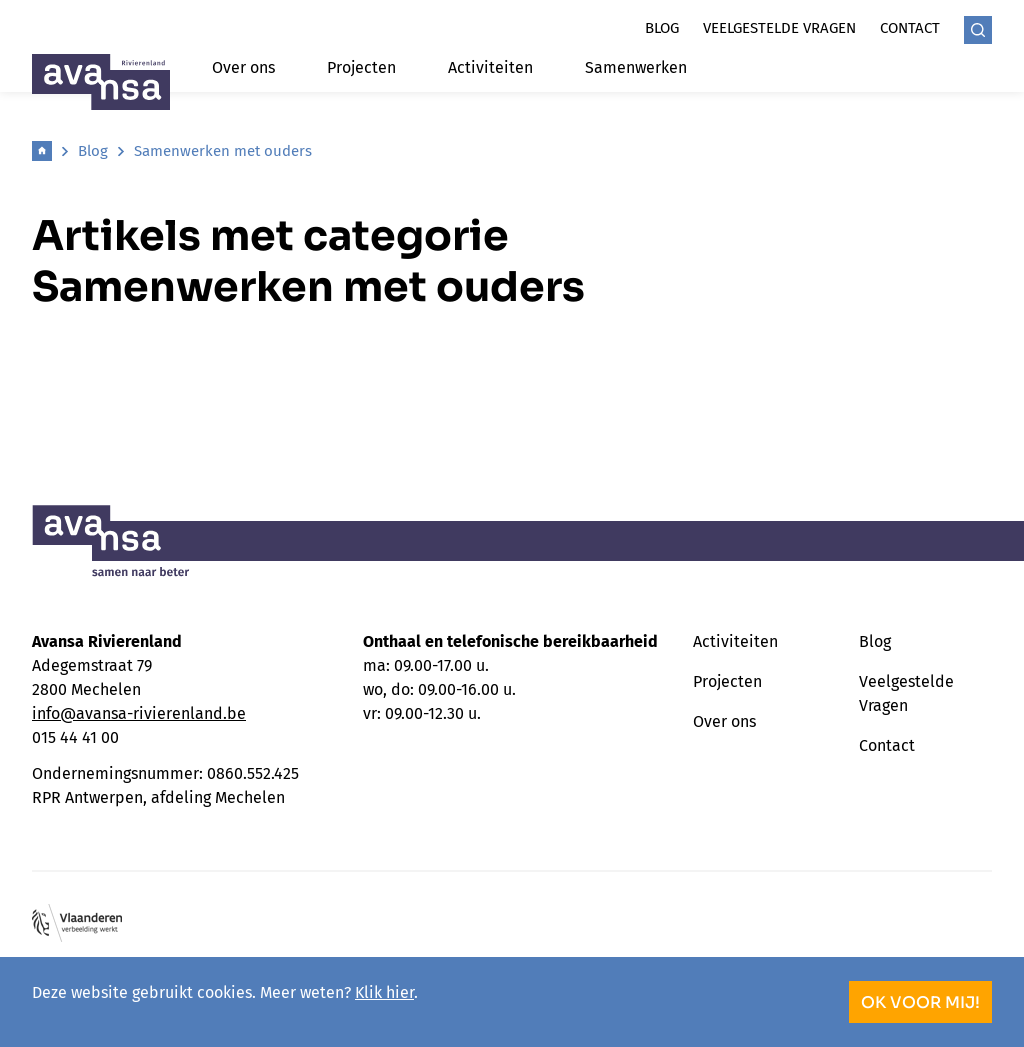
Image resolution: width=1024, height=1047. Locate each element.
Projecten (361, 67)
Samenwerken (636, 67)
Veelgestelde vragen (779, 28)
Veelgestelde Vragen (906, 693)
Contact (910, 28)
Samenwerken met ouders (223, 151)
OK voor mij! (920, 1002)
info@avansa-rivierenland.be (139, 713)
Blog (662, 28)
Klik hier (384, 992)
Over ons (243, 67)
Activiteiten (490, 67)
